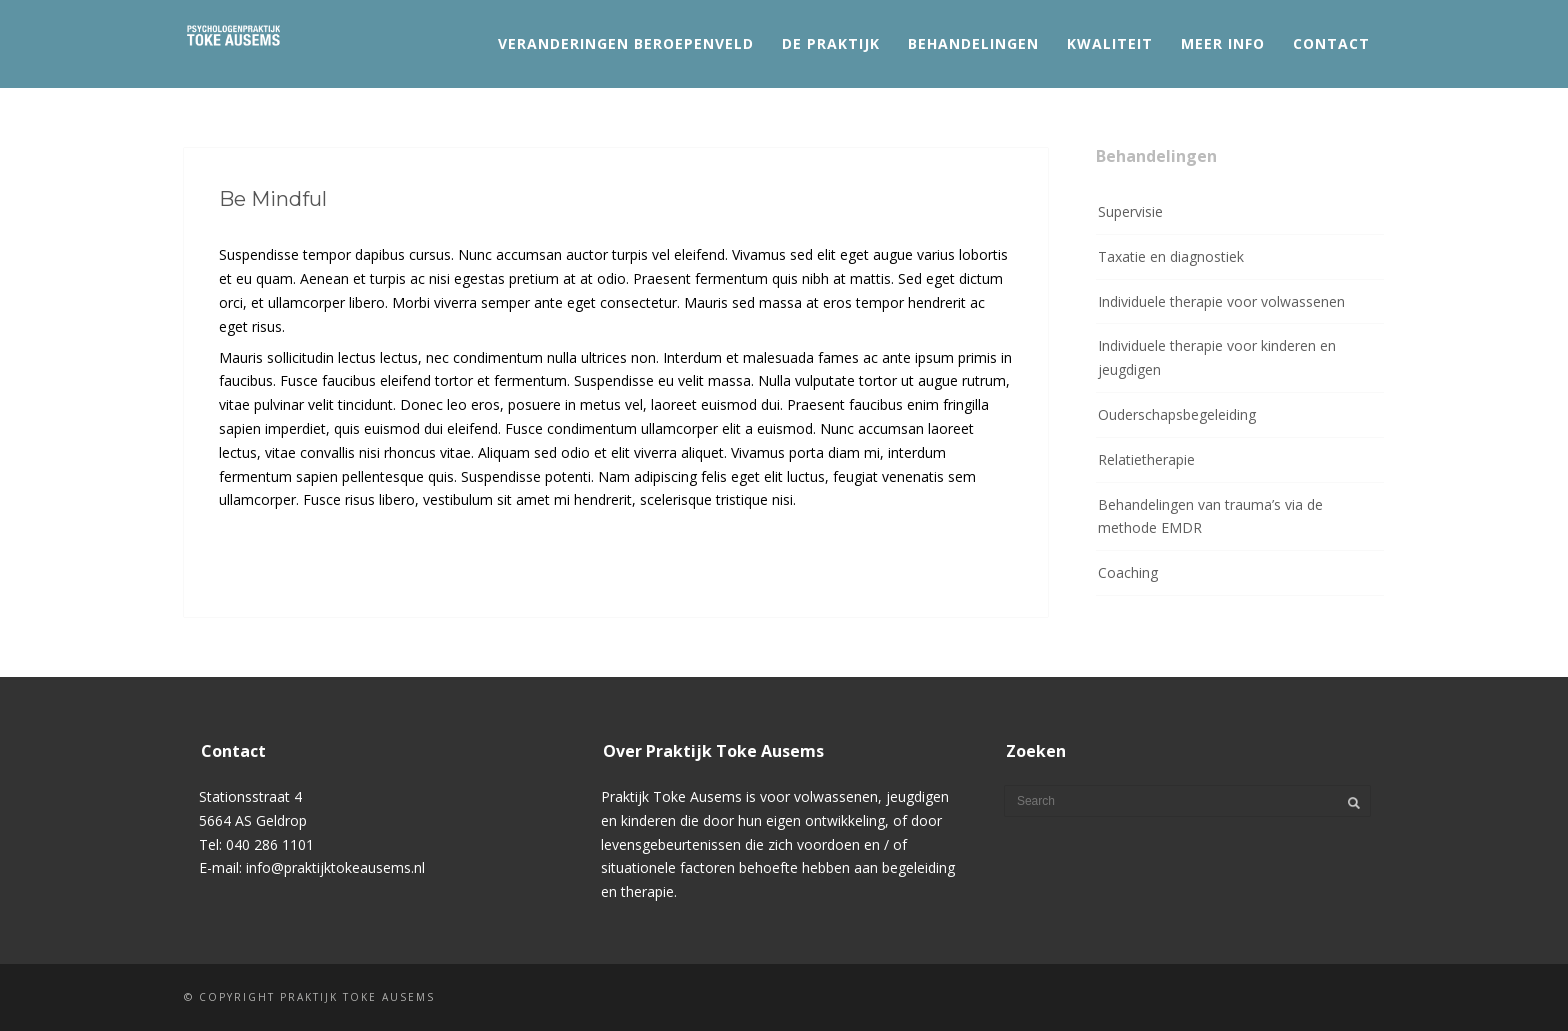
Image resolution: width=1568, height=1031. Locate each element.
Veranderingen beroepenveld (626, 43)
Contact (1331, 43)
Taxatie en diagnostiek (1171, 256)
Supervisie (1130, 211)
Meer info (1223, 43)
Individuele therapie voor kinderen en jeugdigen (1217, 357)
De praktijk (831, 43)
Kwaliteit (1110, 43)
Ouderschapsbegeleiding (1177, 414)
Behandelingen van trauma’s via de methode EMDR (1210, 516)
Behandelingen (973, 43)
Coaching (1128, 572)
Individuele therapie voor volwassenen (1221, 301)
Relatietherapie (1146, 459)
